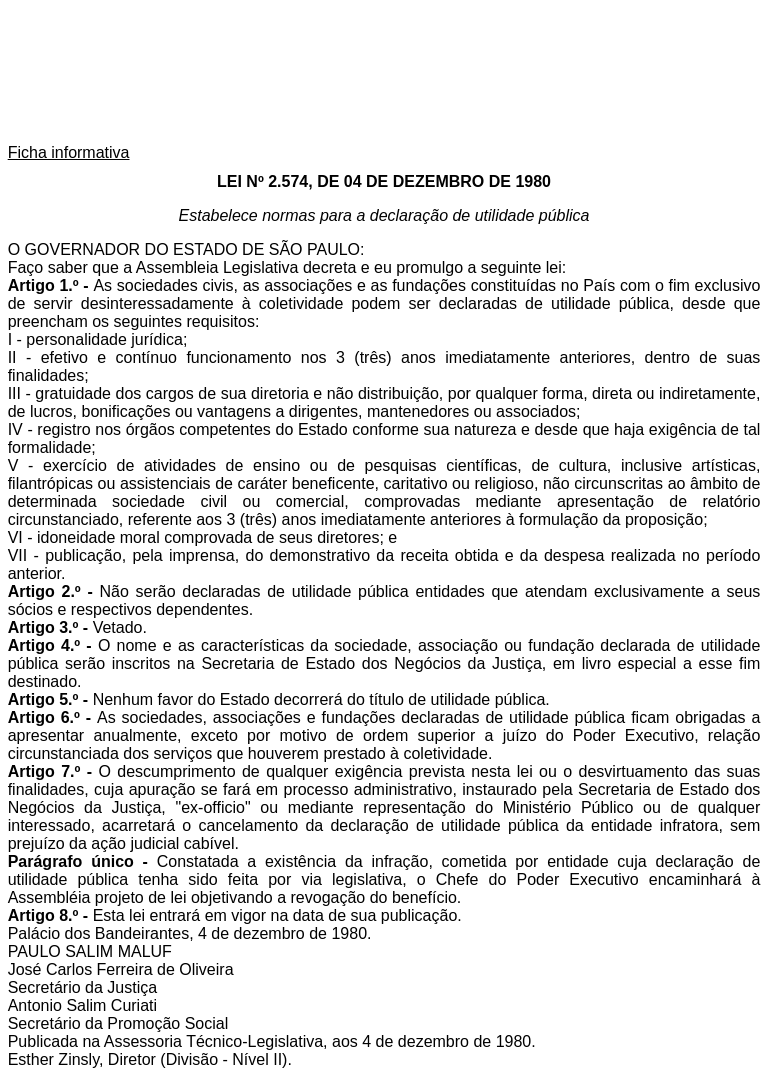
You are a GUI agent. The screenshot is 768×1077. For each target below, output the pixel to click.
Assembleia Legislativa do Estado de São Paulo (384, 73)
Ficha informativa (69, 152)
